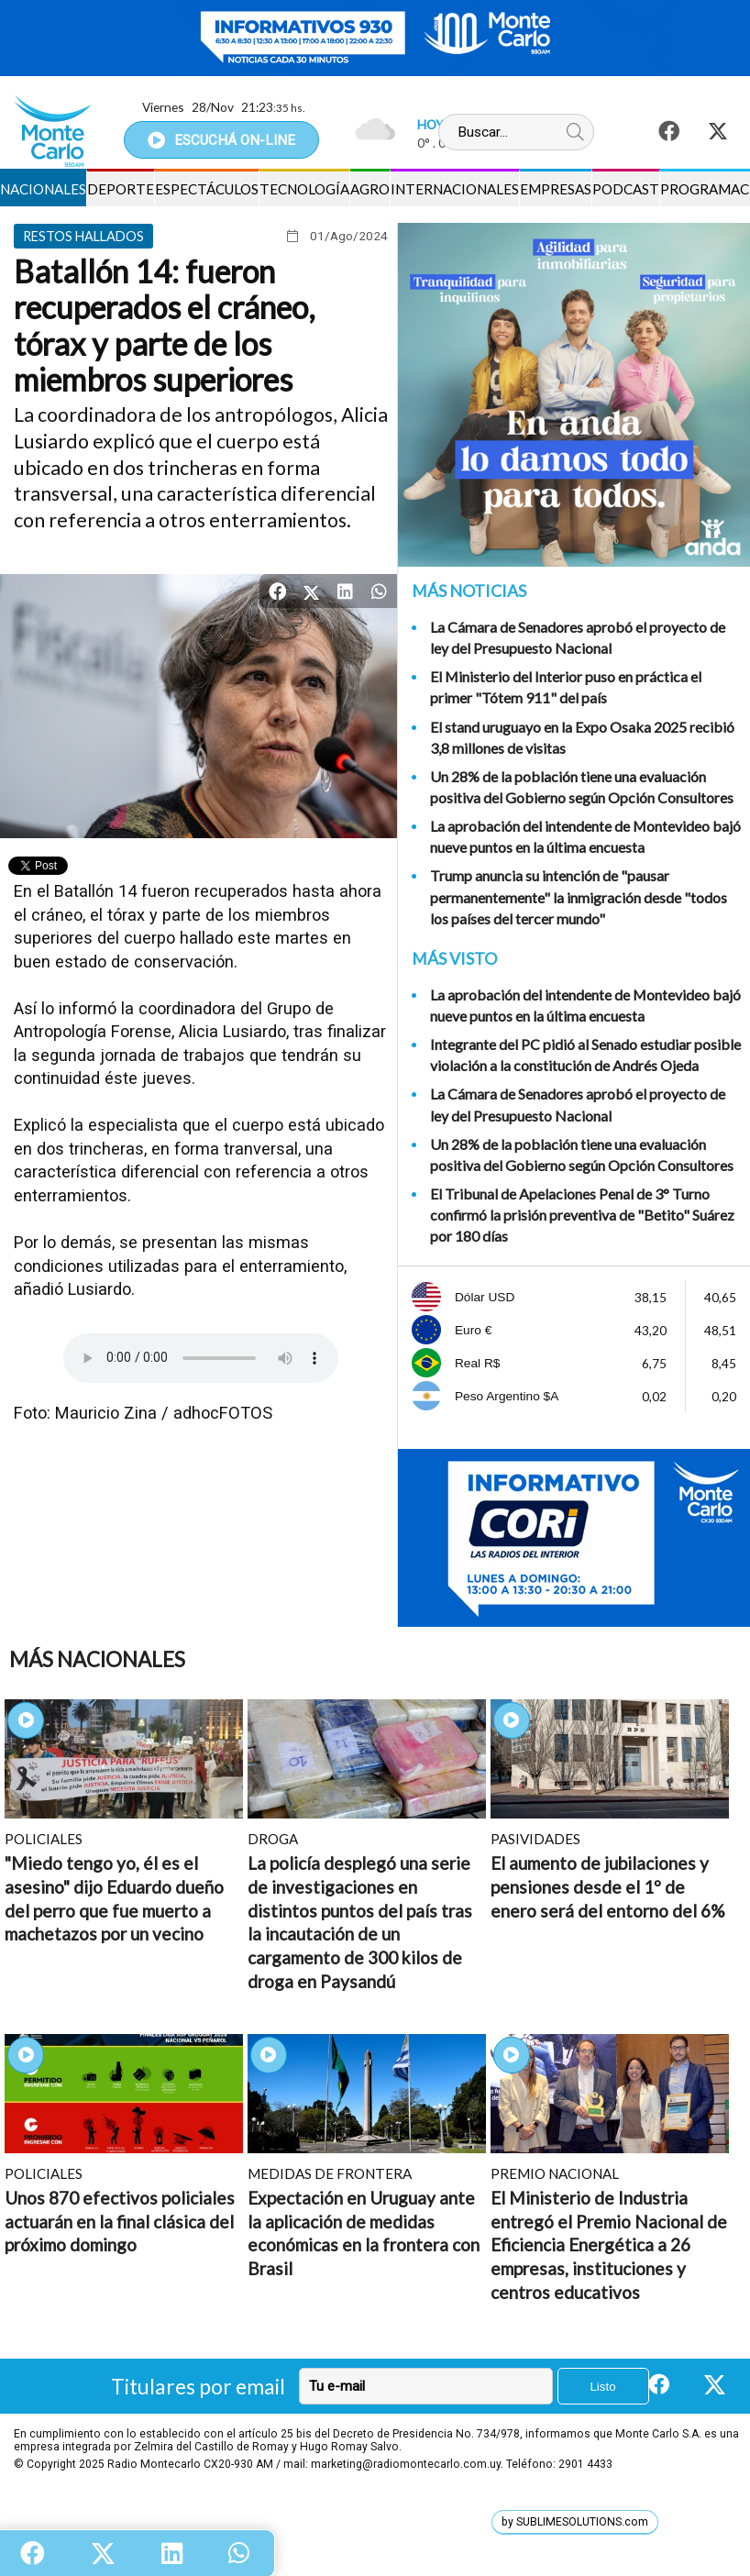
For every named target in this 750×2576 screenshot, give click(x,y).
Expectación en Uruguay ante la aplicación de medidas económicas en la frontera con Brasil (364, 2233)
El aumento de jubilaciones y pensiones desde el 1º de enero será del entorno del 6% (607, 1886)
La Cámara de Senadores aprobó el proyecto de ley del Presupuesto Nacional (577, 637)
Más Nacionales (97, 1659)
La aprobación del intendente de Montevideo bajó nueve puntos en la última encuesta (585, 836)
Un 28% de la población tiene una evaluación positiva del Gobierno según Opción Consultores (581, 787)
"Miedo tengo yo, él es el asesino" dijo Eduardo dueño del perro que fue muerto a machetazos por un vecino (114, 1898)
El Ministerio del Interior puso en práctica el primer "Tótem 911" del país (565, 687)
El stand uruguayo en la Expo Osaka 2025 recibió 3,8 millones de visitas (582, 737)
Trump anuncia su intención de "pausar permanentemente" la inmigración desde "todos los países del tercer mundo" (578, 896)
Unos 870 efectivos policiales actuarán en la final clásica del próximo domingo (120, 2221)
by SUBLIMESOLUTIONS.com (575, 2521)
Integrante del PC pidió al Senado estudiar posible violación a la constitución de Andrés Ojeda (585, 1054)
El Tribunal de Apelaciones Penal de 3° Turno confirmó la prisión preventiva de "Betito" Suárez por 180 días (582, 1214)
